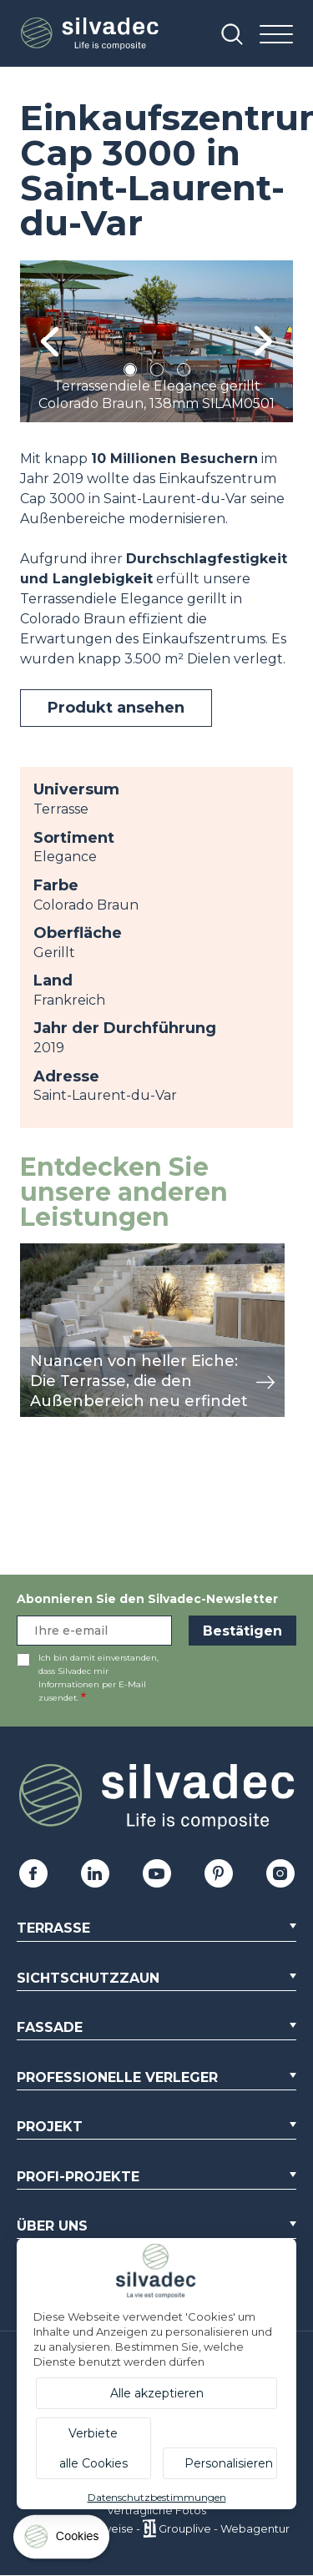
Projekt (50, 2127)
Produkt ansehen (116, 707)
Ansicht (44, 1252)
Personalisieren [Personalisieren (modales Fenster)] (228, 2463)
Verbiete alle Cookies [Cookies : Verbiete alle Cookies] (93, 2448)
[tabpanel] (156, 341)
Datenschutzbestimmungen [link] (157, 2497)
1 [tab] (130, 373)
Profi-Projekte (78, 2177)
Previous (49, 342)
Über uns (52, 2226)
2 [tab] (157, 373)
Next (263, 342)
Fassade (50, 2027)
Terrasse (53, 1928)
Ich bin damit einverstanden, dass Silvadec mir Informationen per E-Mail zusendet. (98, 1677)
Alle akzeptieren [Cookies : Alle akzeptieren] (157, 2393)
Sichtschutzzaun (88, 1978)
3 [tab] (183, 373)
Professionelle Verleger (117, 2077)
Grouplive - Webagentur (224, 2528)
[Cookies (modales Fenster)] (62, 2540)
